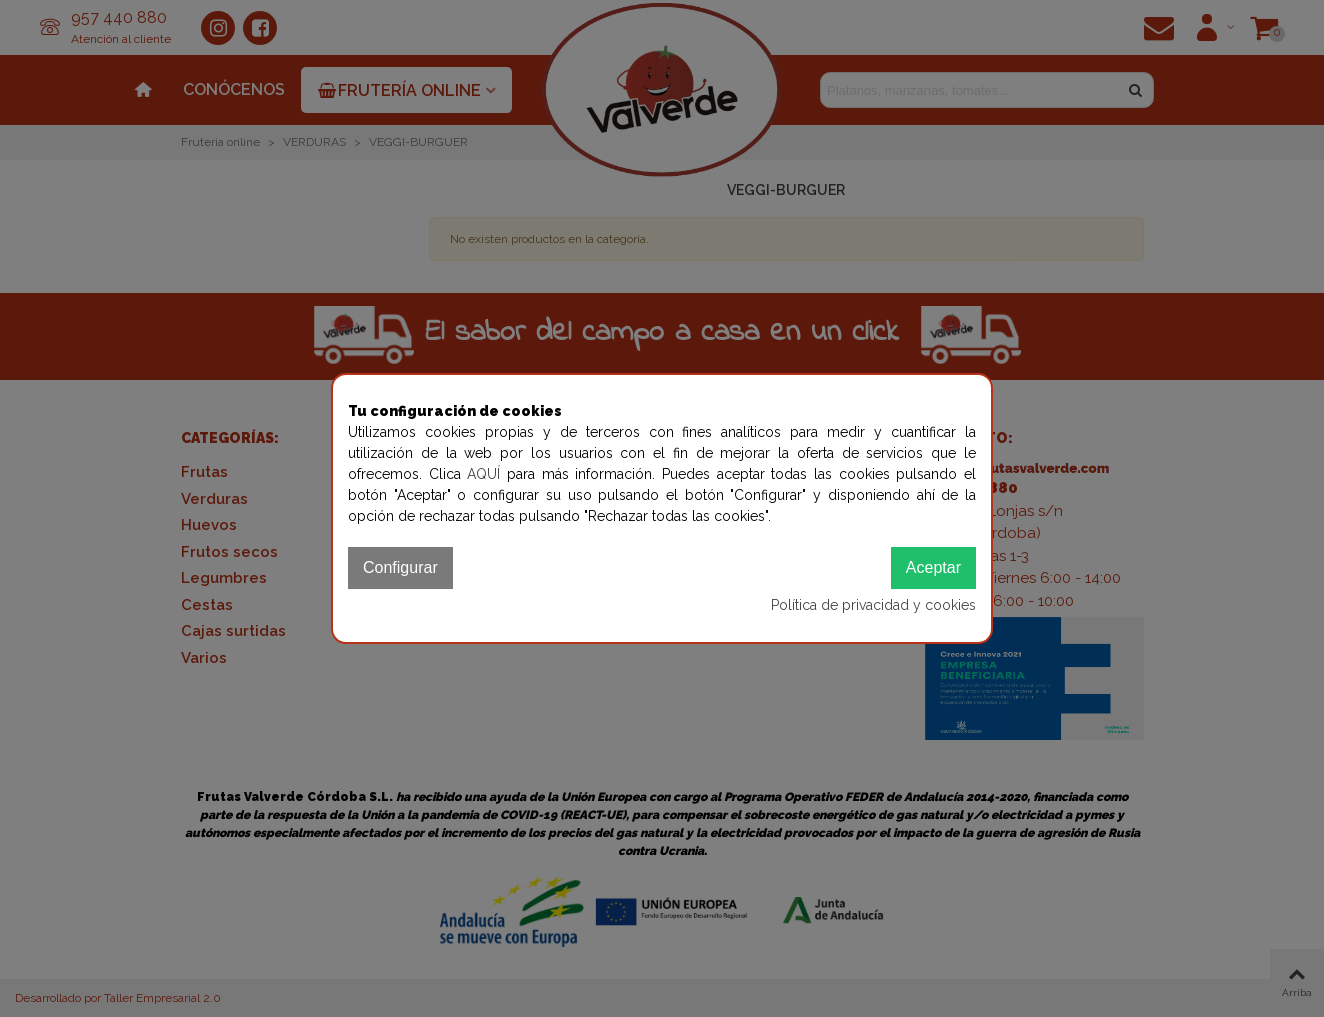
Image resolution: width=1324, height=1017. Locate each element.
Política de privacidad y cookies (873, 605)
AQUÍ (487, 474)
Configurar (400, 567)
